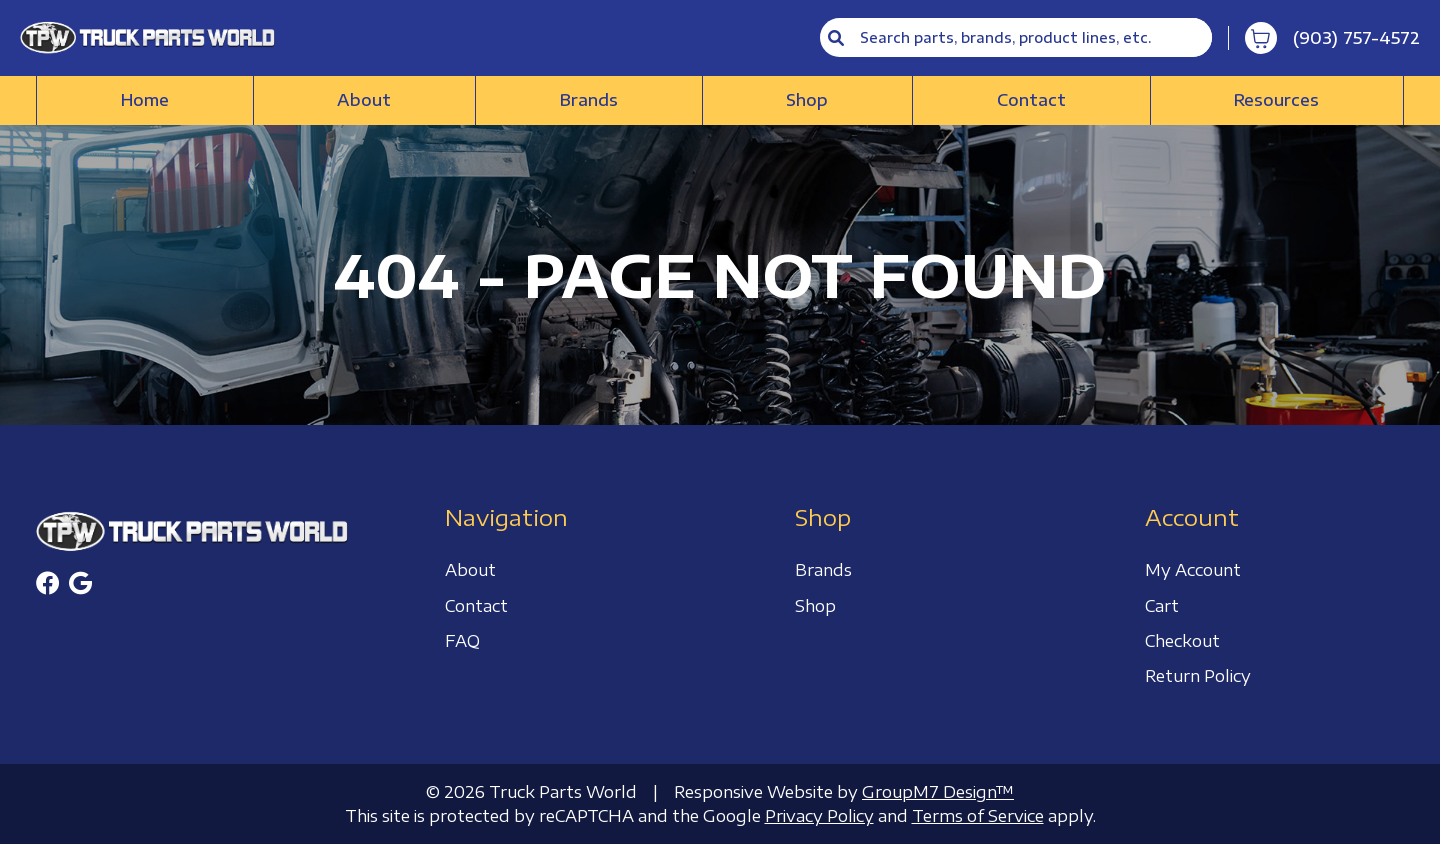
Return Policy (1198, 676)
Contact (1031, 100)
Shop (807, 100)
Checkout (1182, 641)
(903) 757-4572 (1356, 38)
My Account (1193, 570)
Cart (1162, 606)
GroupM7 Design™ (938, 792)
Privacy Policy (819, 816)
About (364, 100)
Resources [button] (1276, 100)
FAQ (462, 641)
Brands (589, 100)
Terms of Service (978, 816)
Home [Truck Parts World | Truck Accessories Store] (145, 100)
